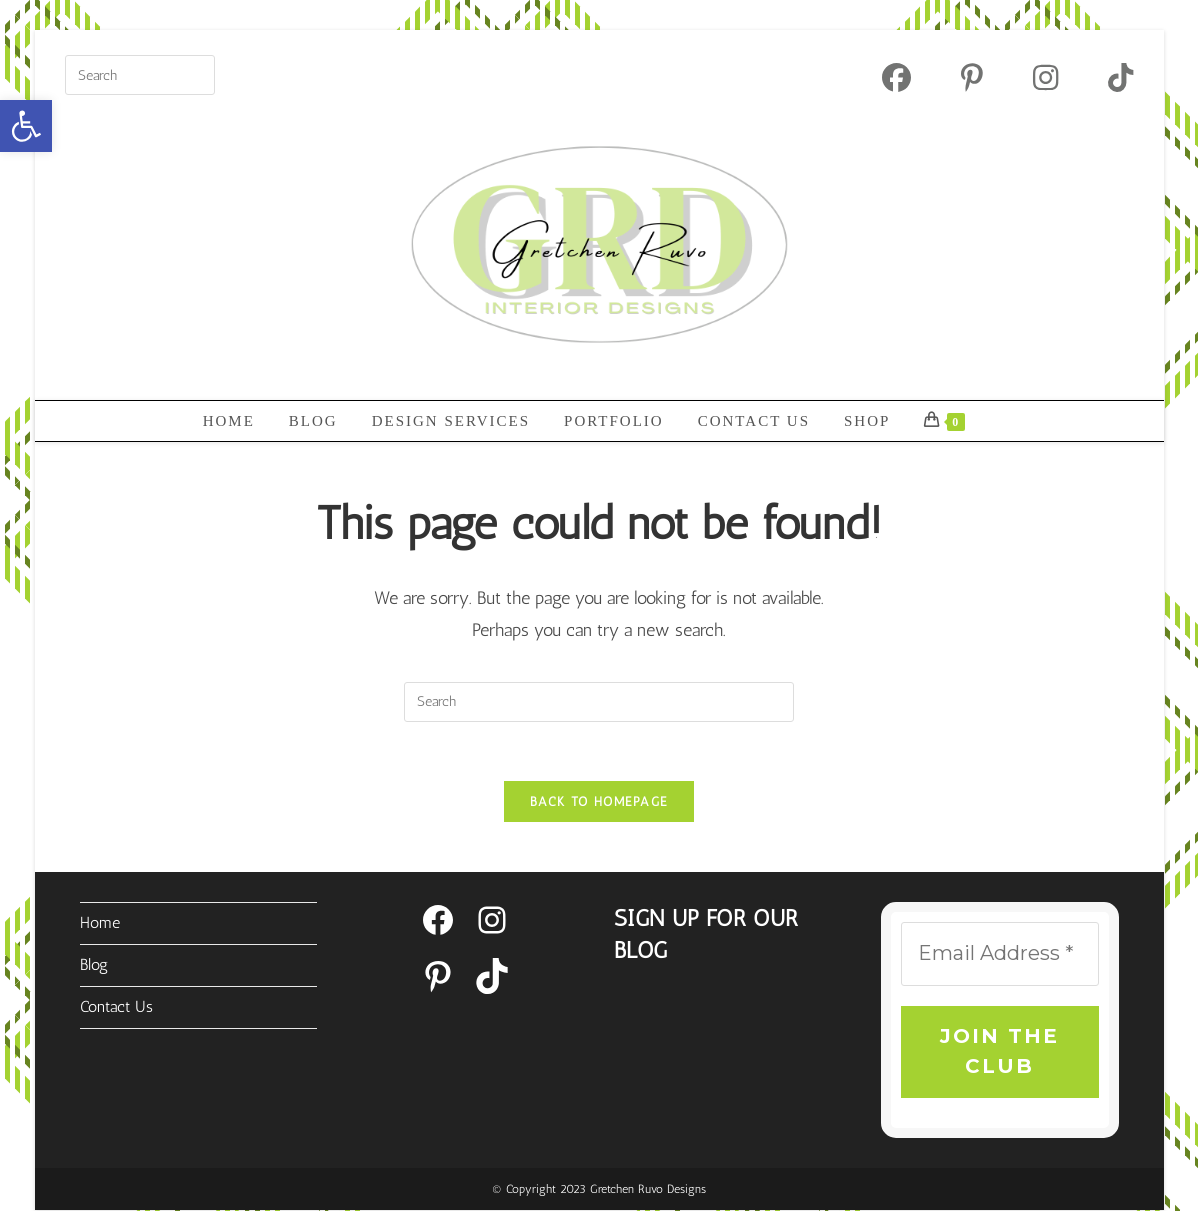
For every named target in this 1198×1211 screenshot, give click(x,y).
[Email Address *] (999, 955)
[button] (26, 126)
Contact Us (116, 1006)
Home (100, 923)
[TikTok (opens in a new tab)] (1108, 77)
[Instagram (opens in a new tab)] (1045, 77)
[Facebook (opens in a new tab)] (896, 77)
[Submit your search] (195, 72)
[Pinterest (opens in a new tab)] (972, 77)
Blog (94, 964)
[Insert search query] (140, 75)
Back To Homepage (599, 802)
